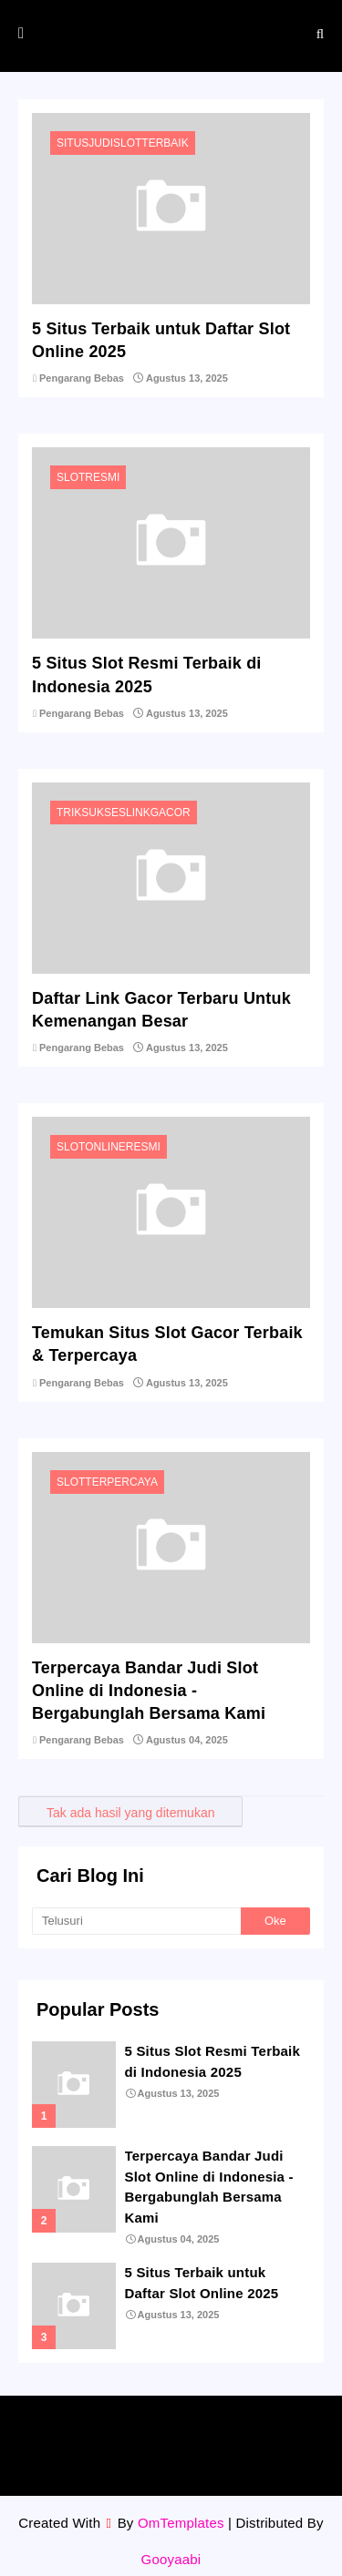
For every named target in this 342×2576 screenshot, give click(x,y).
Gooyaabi (171, 2559)
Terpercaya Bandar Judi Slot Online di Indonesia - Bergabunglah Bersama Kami (148, 1690)
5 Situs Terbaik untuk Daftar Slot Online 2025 (161, 340)
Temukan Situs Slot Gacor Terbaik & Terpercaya (167, 1344)
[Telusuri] (136, 1921)
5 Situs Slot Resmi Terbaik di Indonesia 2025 (147, 674)
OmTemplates (181, 2522)
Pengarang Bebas (81, 378)
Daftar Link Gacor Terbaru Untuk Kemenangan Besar (161, 1009)
